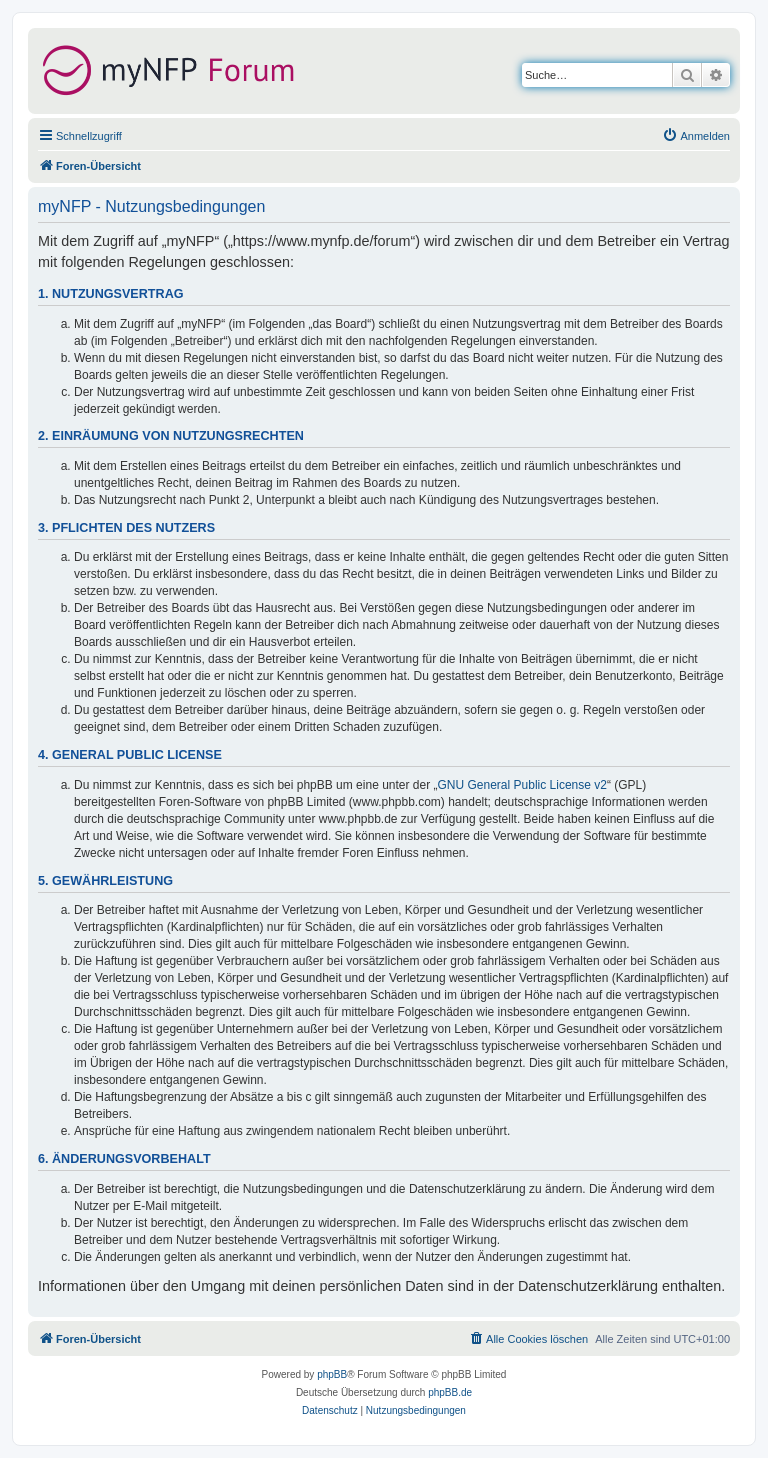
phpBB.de (450, 1392)
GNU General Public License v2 (522, 785)
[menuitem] (696, 136)
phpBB (332, 1374)
